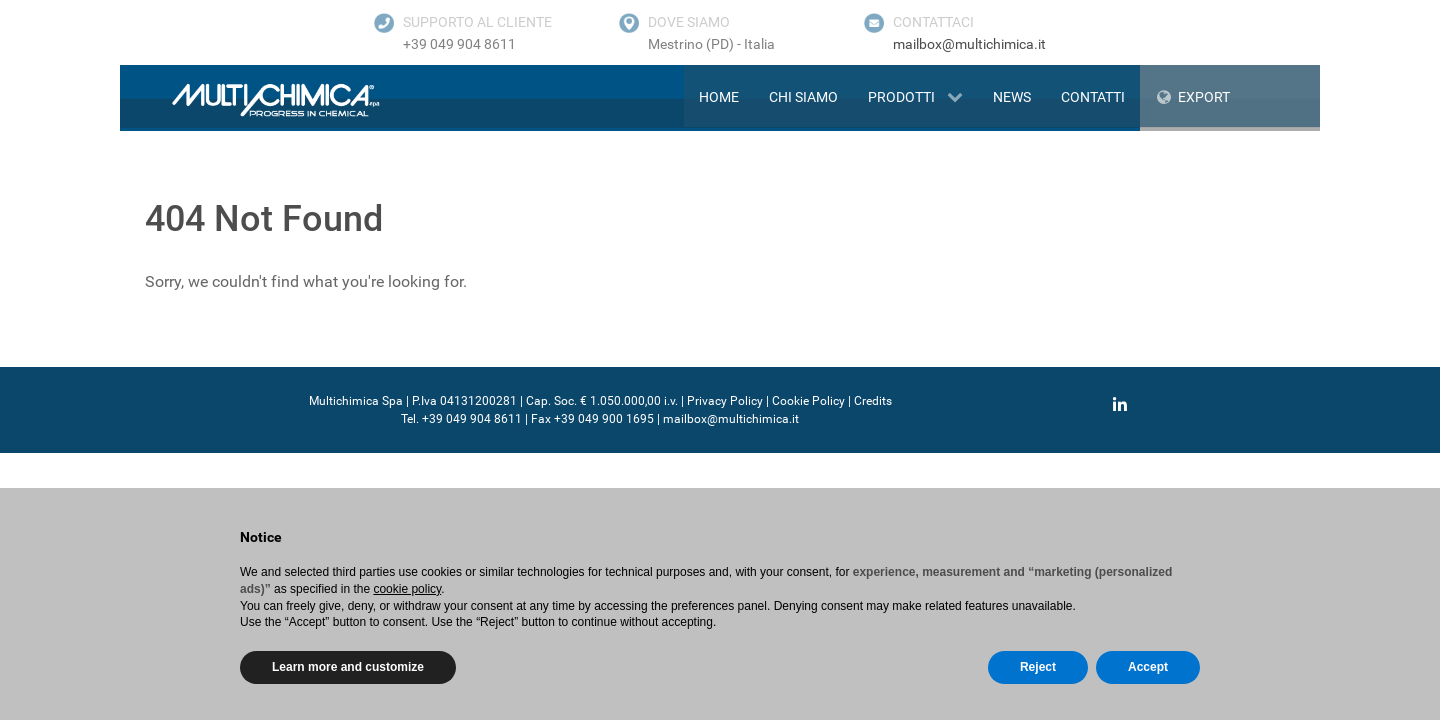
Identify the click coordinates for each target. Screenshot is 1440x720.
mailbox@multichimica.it (969, 44)
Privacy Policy (725, 401)
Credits (873, 401)
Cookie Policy (808, 401)
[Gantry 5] (252, 99)
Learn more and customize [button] (348, 667)
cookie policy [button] (407, 589)
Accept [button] (1148, 667)
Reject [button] (1038, 667)
